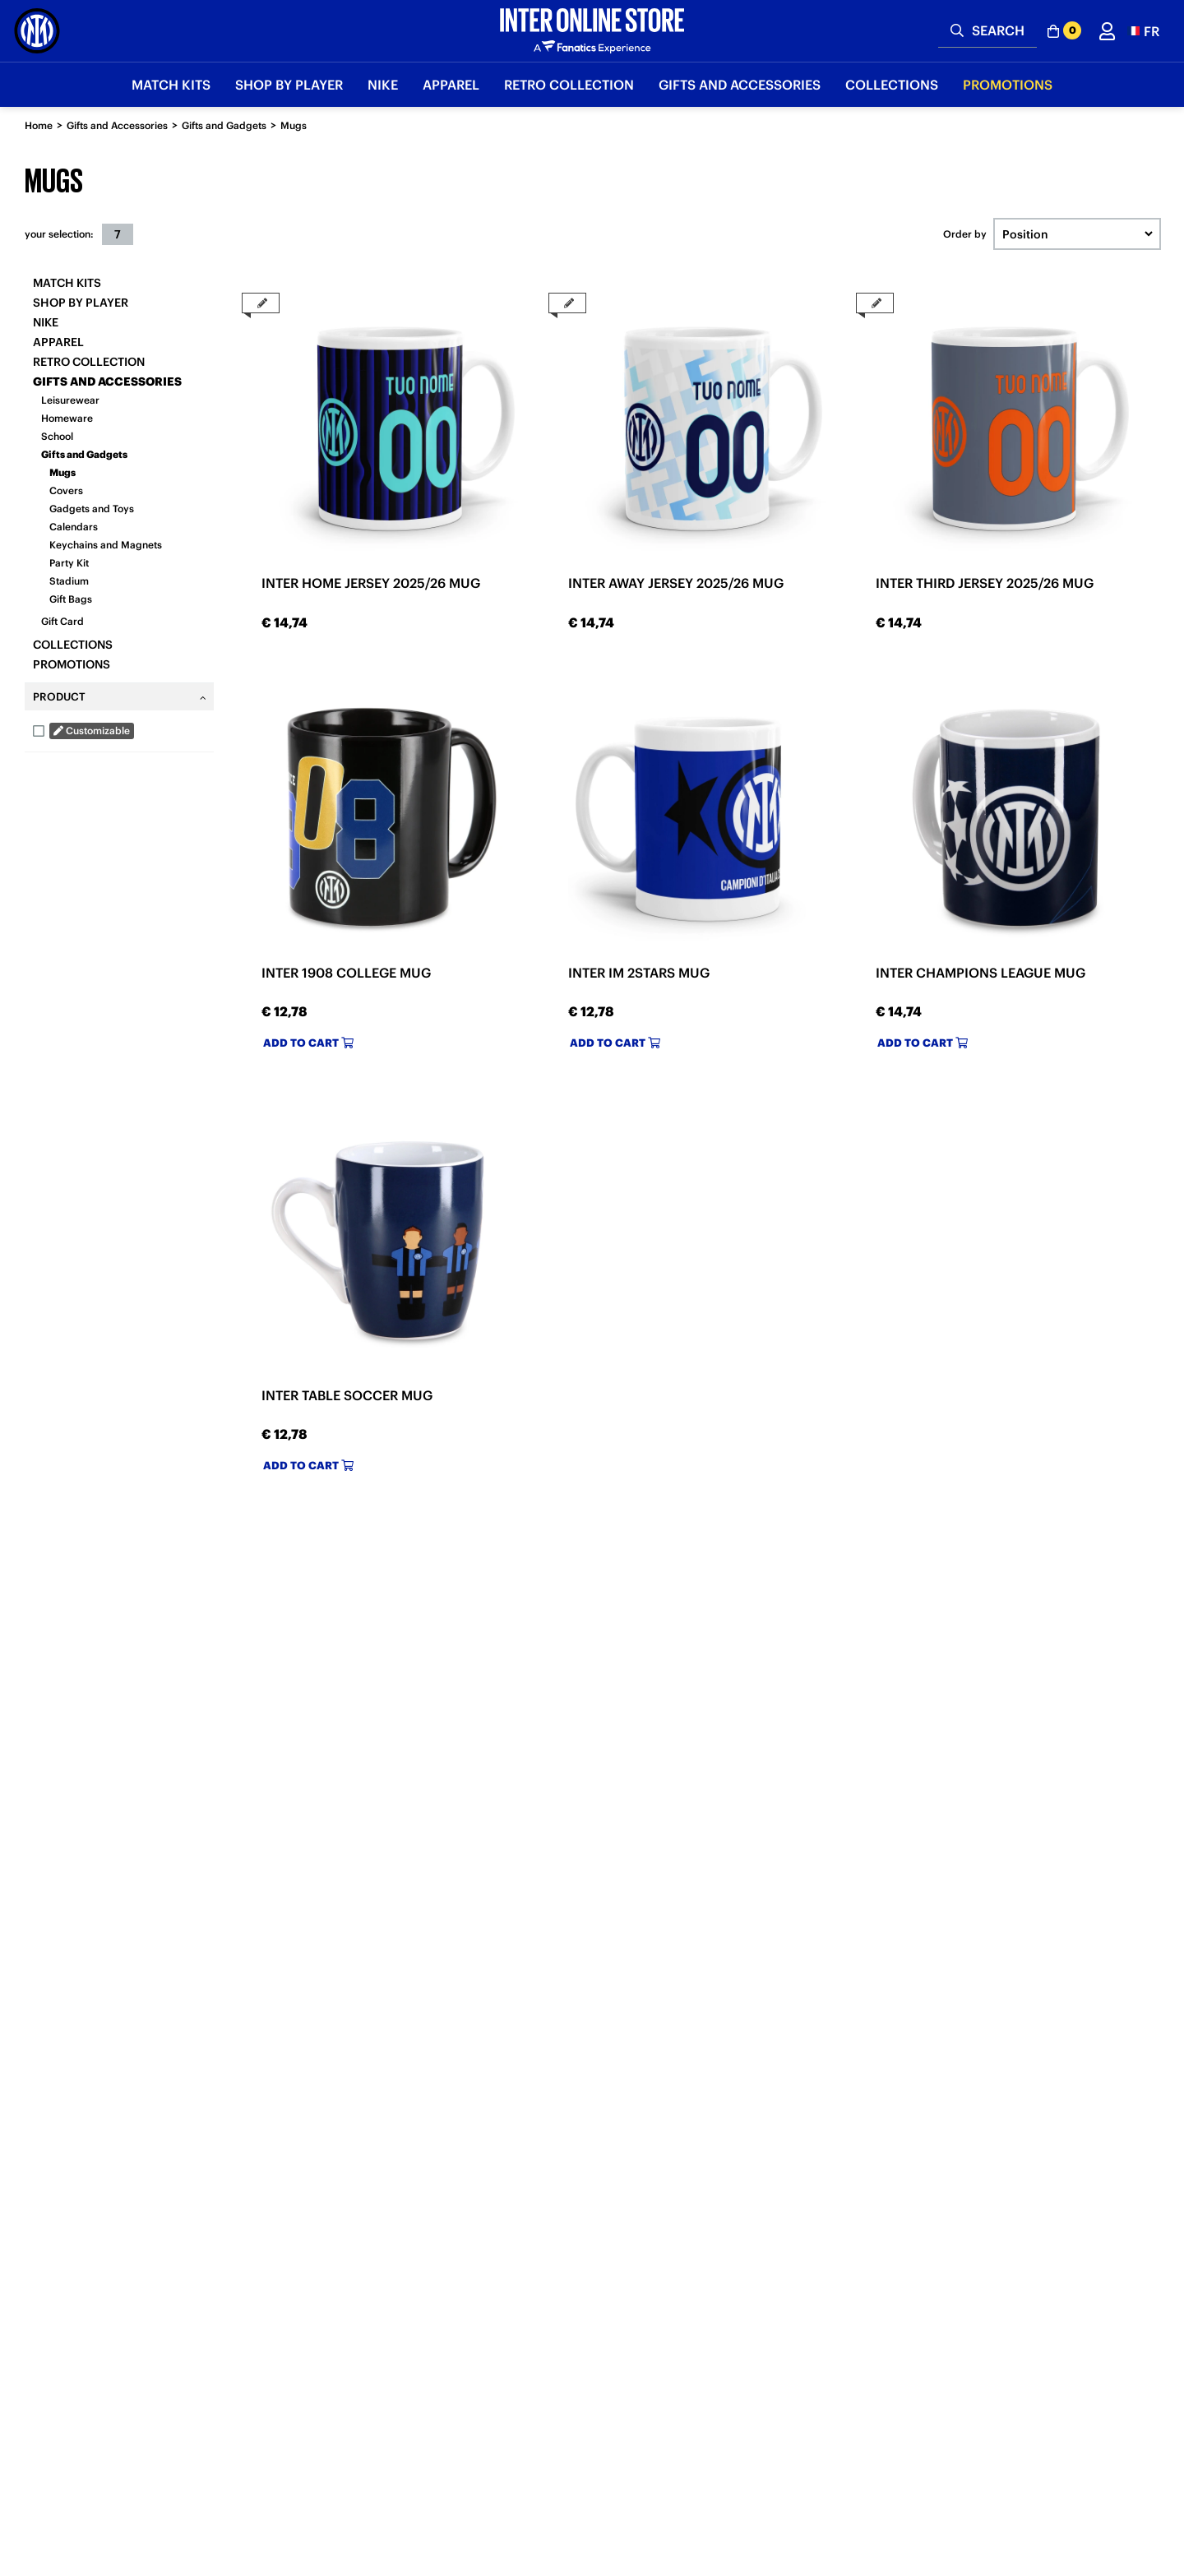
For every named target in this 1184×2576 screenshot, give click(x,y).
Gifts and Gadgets (224, 125)
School (57, 436)
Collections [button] (891, 84)
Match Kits (67, 282)
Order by (965, 234)
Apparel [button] (451, 84)
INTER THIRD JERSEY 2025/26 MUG (985, 583)
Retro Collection (89, 361)
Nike (45, 322)
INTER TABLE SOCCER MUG (346, 1395)
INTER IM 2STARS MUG (639, 972)
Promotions (71, 664)
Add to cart (308, 1043)
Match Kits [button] (171, 84)
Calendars (73, 526)
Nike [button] (383, 84)
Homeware (67, 418)
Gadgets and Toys (91, 508)
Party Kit (69, 563)
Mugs (293, 125)
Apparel (58, 342)
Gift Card (62, 621)
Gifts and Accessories (117, 125)
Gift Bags (70, 599)
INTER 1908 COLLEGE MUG (346, 972)
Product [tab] (59, 697)
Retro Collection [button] (569, 84)
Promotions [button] (1007, 84)
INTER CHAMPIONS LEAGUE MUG (980, 972)
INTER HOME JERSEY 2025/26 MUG (370, 583)
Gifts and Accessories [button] (740, 84)
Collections (73, 644)
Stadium (69, 581)
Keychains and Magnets (105, 545)
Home (39, 125)
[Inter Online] (37, 31)
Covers (66, 490)
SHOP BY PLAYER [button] (289, 84)
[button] (1143, 31)
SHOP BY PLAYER (80, 302)
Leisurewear (70, 400)
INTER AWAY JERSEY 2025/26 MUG (676, 583)
